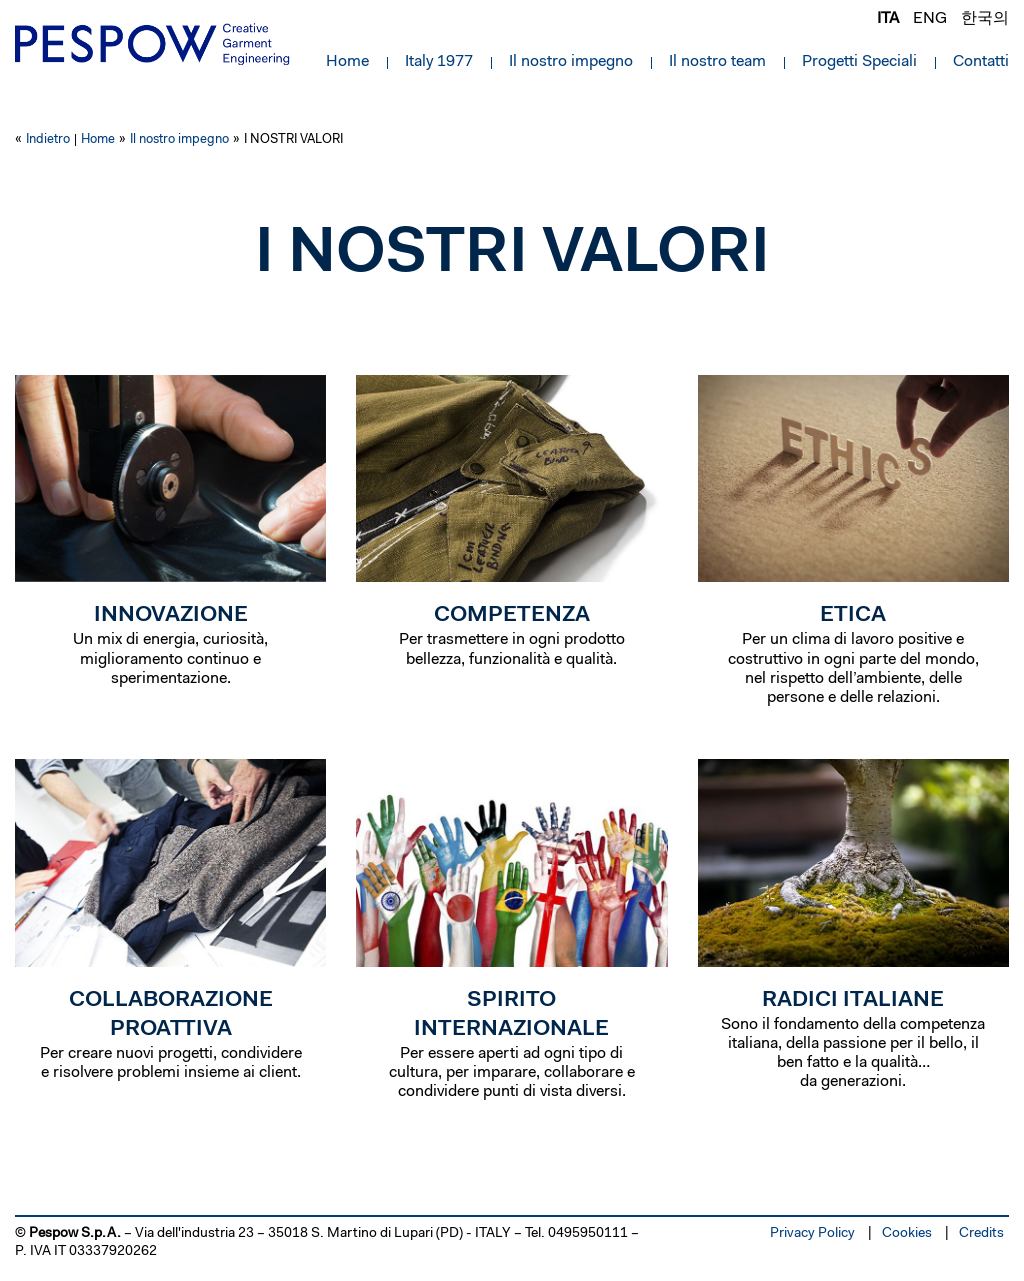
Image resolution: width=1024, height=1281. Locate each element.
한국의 (985, 19)
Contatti (981, 62)
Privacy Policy (812, 1234)
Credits (981, 1234)
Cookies (907, 1234)
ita (888, 19)
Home (347, 62)
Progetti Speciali (859, 62)
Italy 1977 (439, 62)
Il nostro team (717, 62)
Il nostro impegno (571, 62)
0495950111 (588, 1234)
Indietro (48, 139)
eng (930, 19)
